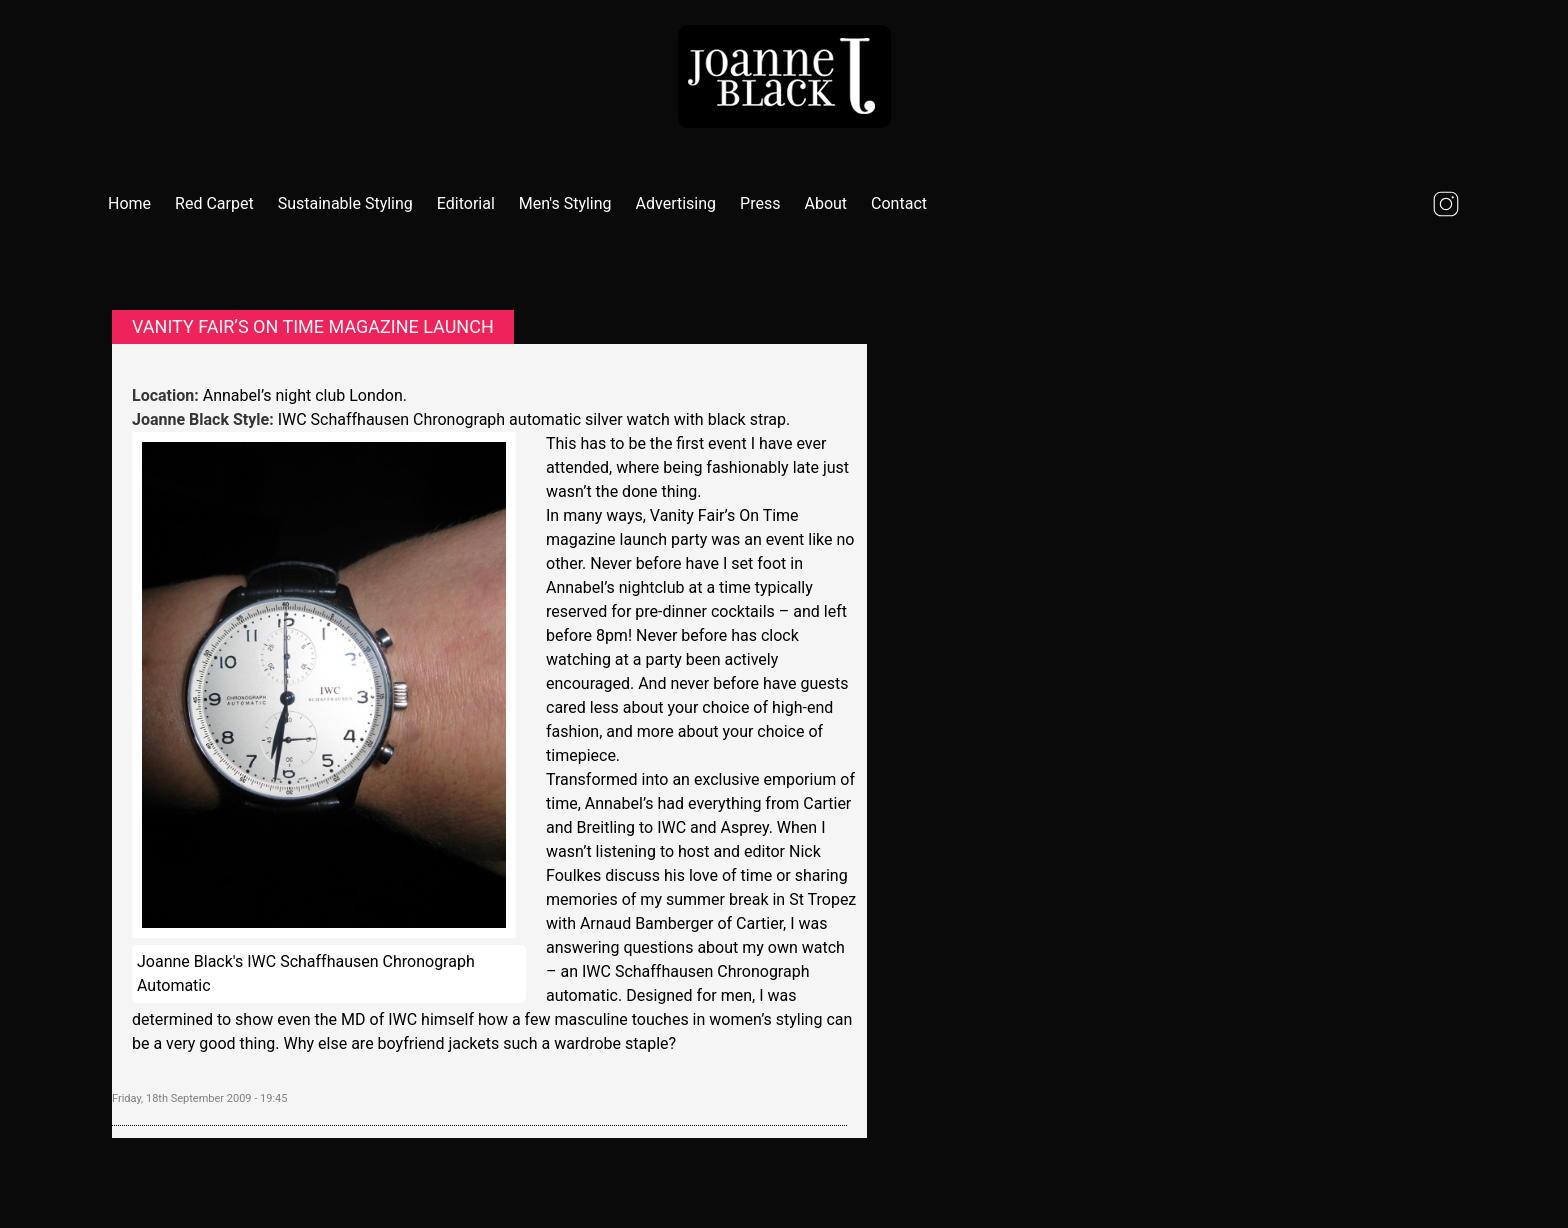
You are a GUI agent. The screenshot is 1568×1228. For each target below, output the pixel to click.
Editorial (466, 203)
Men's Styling (565, 203)
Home (129, 203)
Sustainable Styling (345, 203)
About (825, 203)
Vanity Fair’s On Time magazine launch (313, 326)
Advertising (676, 203)
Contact (899, 203)
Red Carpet (214, 203)
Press (760, 203)
